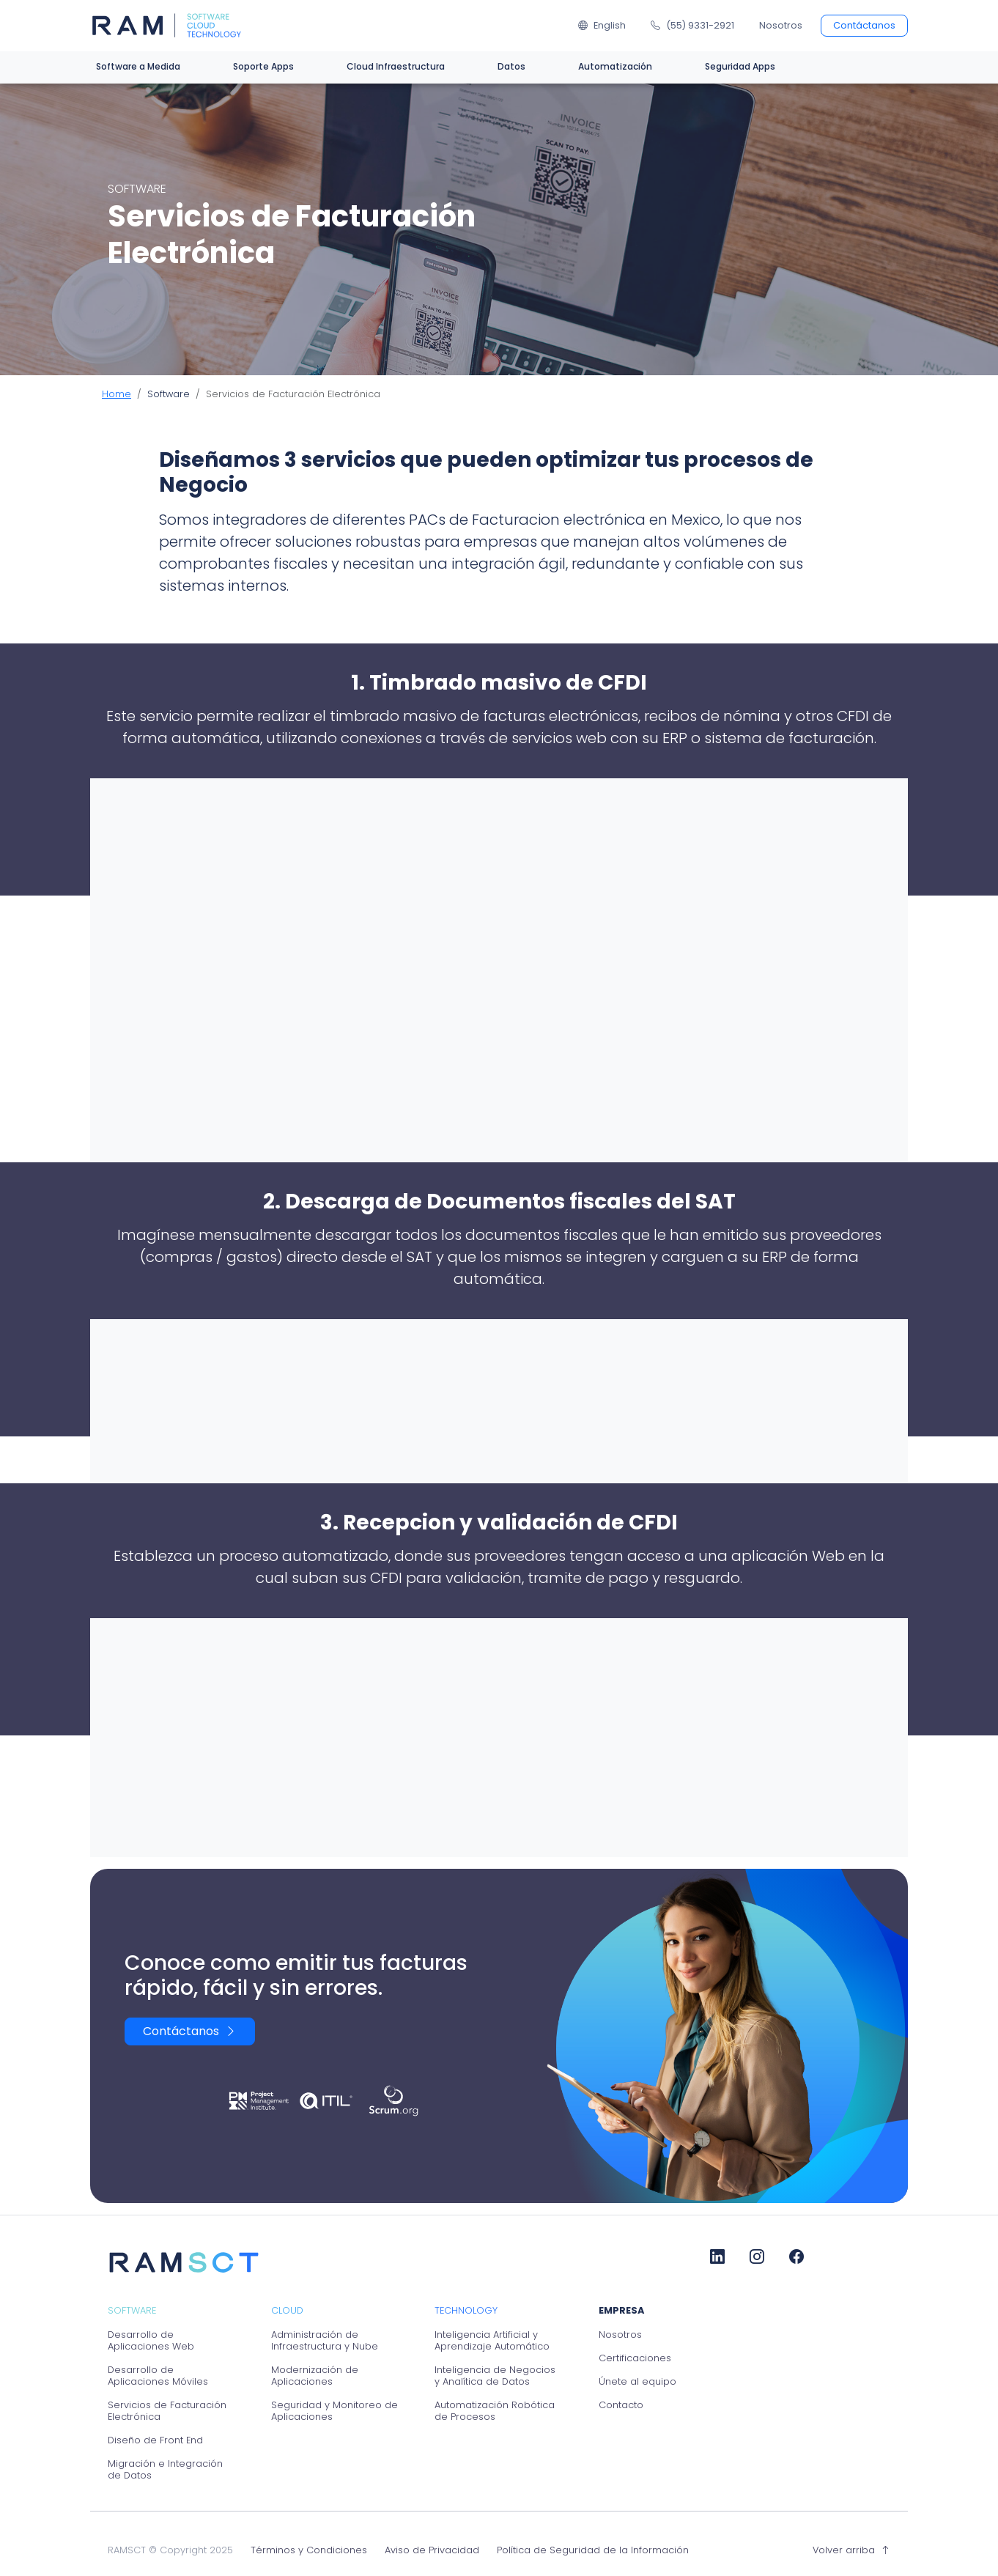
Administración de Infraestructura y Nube (324, 2340)
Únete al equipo (637, 2382)
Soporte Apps (263, 66)
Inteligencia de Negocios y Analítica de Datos (495, 2376)
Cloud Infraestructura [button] (396, 66)
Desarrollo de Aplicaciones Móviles (158, 2376)
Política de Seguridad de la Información (593, 2550)
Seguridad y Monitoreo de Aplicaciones (334, 2411)
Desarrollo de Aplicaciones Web (151, 2340)
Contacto (621, 2405)
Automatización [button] (615, 66)
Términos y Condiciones (309, 2550)
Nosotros (780, 25)
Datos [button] (511, 66)
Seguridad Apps (740, 66)
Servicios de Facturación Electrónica (167, 2411)
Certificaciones (635, 2358)
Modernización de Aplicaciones (314, 2376)
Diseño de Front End (155, 2440)
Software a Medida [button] (138, 66)
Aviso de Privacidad (432, 2550)
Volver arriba (851, 2550)
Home (116, 394)
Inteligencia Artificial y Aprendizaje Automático (492, 2340)
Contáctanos (864, 25)
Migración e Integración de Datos (165, 2469)
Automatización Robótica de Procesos (495, 2411)
